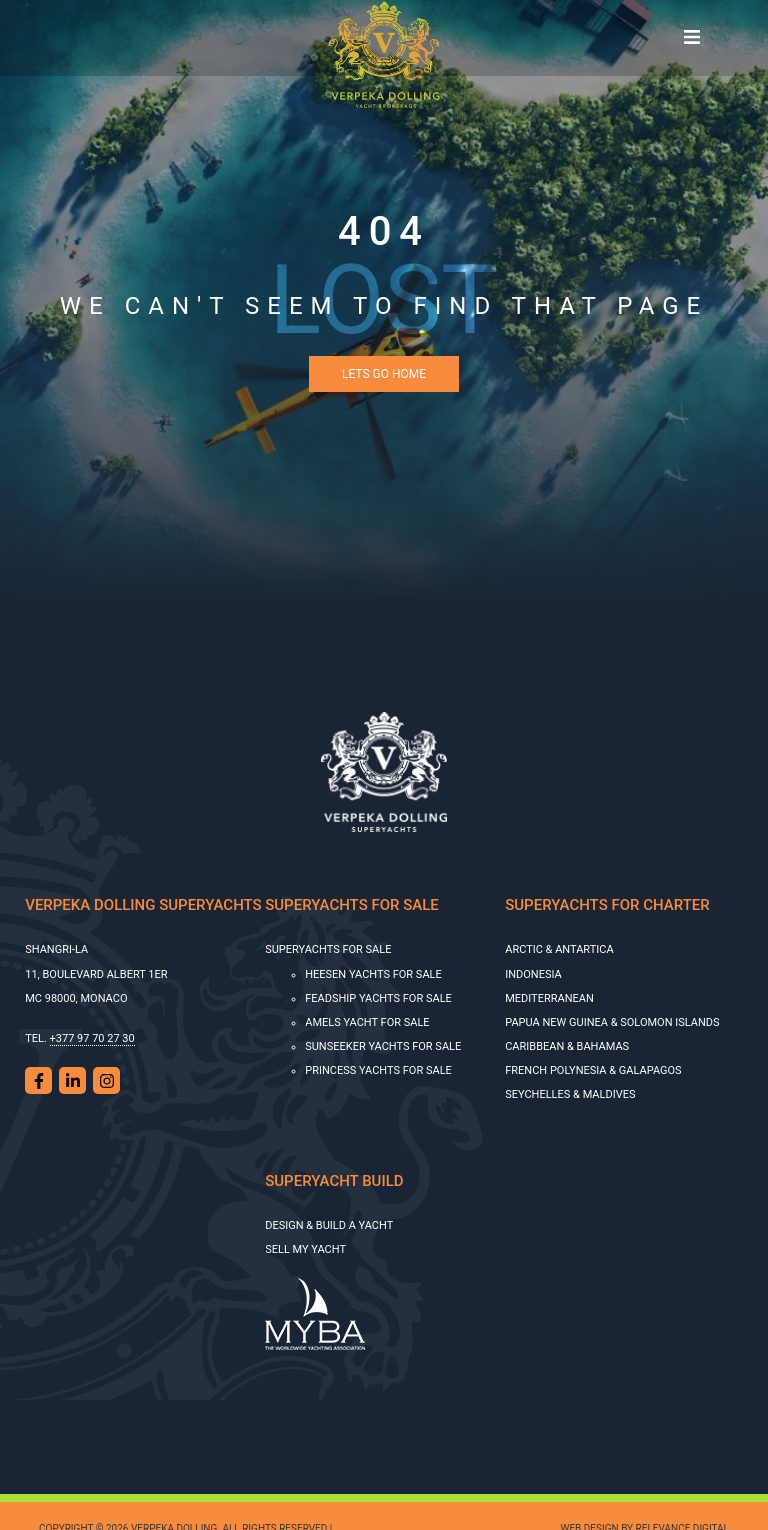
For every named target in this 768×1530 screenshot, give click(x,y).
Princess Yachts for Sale (378, 1070)
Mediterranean (549, 998)
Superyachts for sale (328, 949)
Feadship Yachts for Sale (378, 998)
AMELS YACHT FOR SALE (367, 1022)
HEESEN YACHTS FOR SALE (373, 974)
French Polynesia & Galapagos (593, 1070)
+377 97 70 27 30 (92, 1038)
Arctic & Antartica (559, 949)
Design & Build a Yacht (329, 1225)
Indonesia (533, 974)
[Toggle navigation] (692, 38)
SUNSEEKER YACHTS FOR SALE (383, 1046)
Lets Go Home (384, 374)
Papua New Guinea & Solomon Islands (612, 1022)
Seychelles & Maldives (570, 1094)
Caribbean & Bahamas (567, 1046)
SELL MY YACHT (305, 1249)
